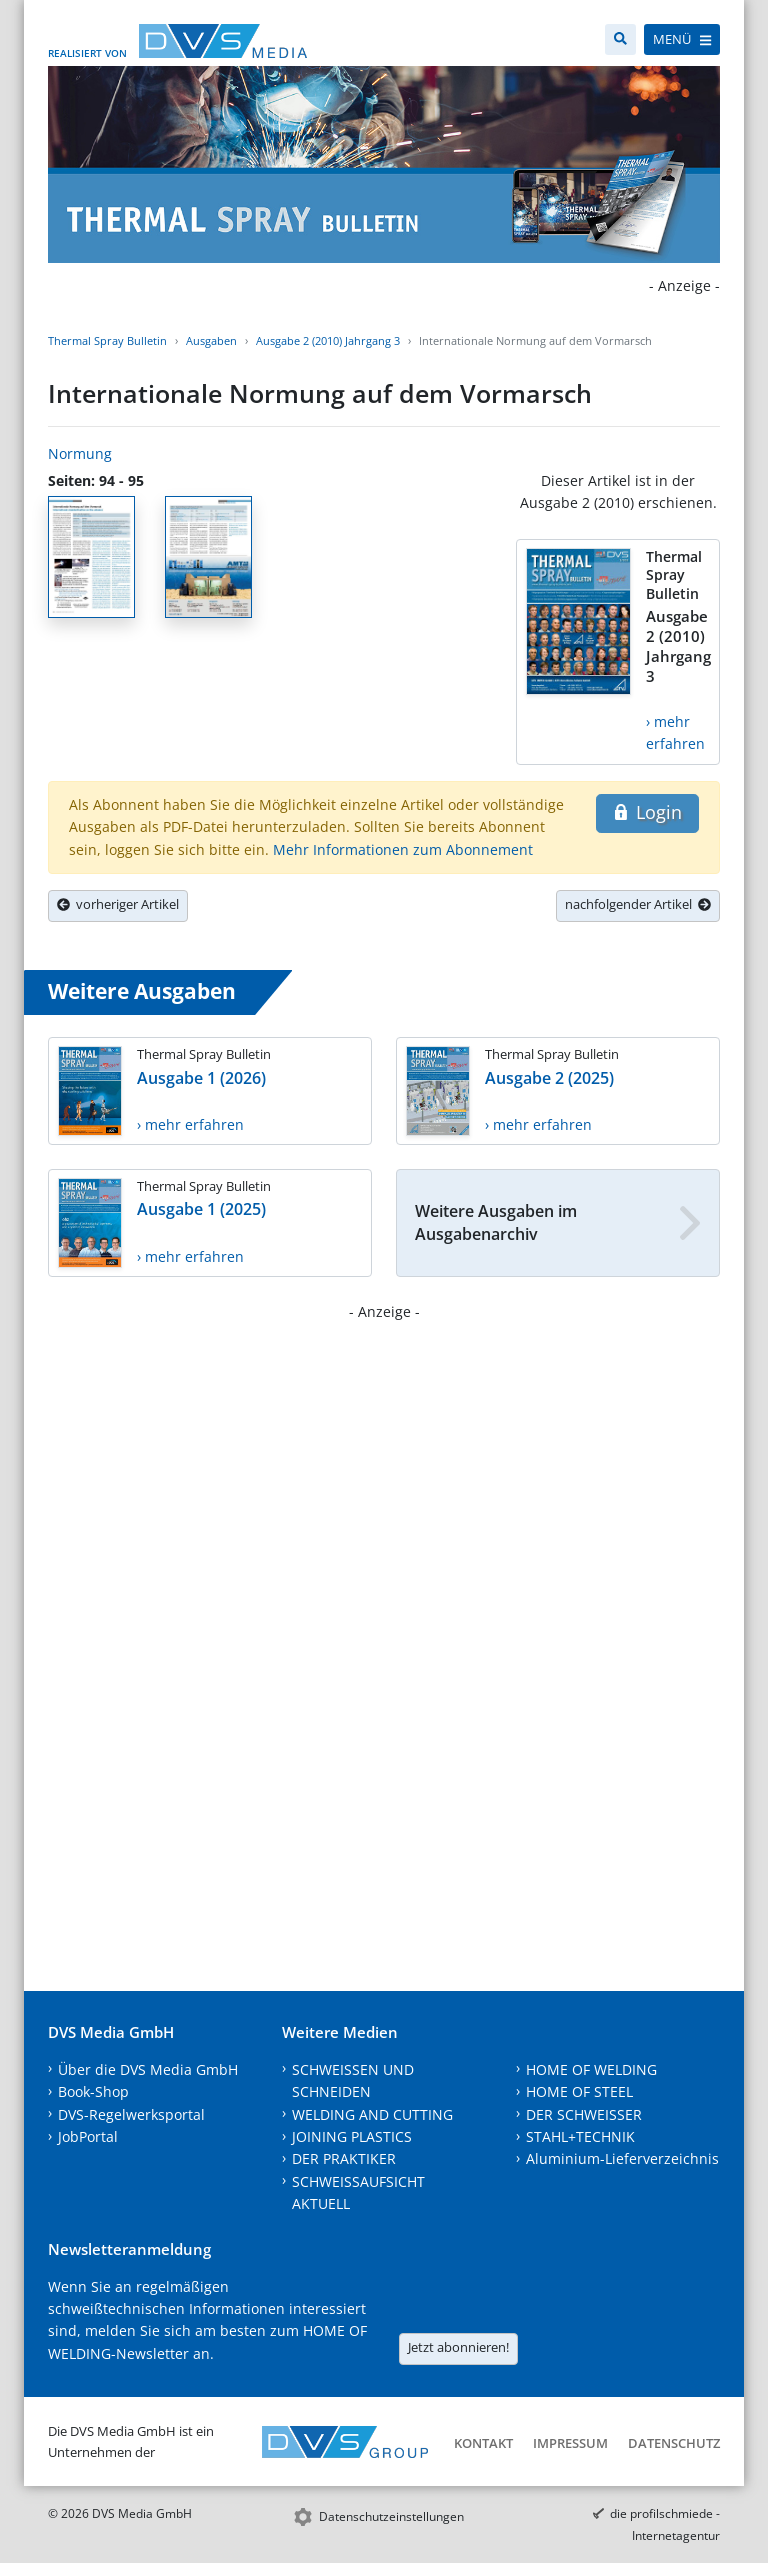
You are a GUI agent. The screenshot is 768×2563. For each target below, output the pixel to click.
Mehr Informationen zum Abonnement (403, 849)
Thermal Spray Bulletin (107, 340)
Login (647, 812)
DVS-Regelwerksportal (131, 2114)
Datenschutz (674, 2443)
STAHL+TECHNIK (580, 2136)
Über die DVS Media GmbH (148, 2069)
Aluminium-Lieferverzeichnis (622, 2158)
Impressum (570, 2443)
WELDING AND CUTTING (372, 2114)
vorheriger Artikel (118, 904)
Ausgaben (211, 340)
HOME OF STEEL (579, 2091)
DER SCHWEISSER (584, 2114)
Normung (80, 453)
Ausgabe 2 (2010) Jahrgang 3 (328, 340)
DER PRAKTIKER (344, 2158)
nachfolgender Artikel (638, 904)
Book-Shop (93, 2091)
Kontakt (483, 2443)
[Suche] (620, 39)
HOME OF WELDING (591, 2069)
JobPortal (88, 2136)
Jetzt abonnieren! (458, 2347)
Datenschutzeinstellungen (391, 2516)
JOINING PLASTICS (352, 2136)
